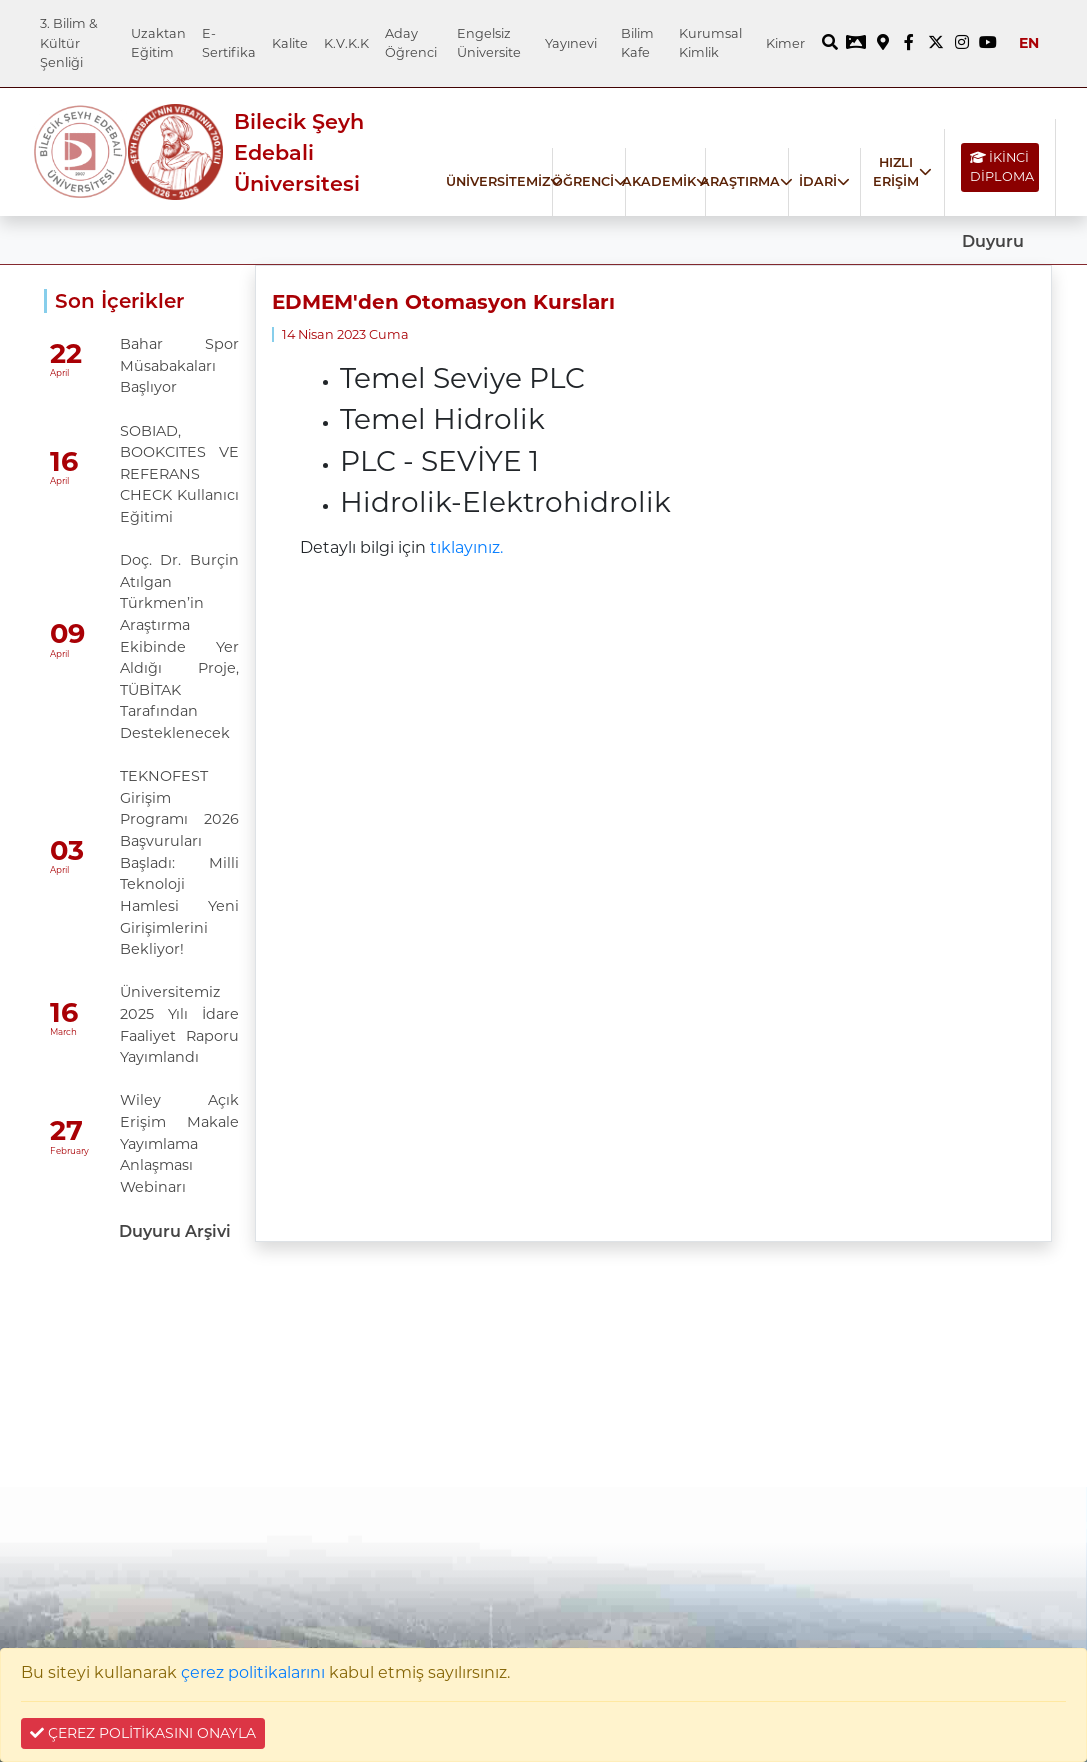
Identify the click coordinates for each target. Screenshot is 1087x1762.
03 (67, 850)
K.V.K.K (346, 43)
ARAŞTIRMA (740, 181)
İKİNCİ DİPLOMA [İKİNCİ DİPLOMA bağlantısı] (1002, 167)
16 (64, 461)
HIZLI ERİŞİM (896, 172)
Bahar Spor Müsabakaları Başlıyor (179, 365)
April (59, 373)
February (69, 1151)
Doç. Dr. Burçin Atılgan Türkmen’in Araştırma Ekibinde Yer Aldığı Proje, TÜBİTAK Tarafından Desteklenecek (179, 646)
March (63, 1032)
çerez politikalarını (253, 1672)
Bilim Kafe (637, 43)
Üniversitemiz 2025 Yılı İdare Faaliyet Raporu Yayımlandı (179, 1024)
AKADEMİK (659, 181)
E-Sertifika (229, 43)
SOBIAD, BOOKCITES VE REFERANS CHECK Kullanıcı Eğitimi (179, 474)
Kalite (290, 43)
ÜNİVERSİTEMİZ (498, 181)
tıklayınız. (466, 547)
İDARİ (818, 181)
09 (67, 634)
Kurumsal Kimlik (710, 43)
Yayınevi (571, 43)
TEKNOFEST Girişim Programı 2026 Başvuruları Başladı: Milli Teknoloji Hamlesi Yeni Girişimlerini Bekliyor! (179, 862)
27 (66, 1131)
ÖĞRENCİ (583, 181)
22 (66, 353)
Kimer (785, 43)
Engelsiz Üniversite (489, 43)
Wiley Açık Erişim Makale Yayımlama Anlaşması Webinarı (179, 1143)
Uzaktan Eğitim (158, 43)
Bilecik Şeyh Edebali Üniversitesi (299, 152)
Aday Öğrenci (411, 43)
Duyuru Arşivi (175, 1231)
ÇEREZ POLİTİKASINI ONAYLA (143, 1733)
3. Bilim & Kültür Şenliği (69, 42)
